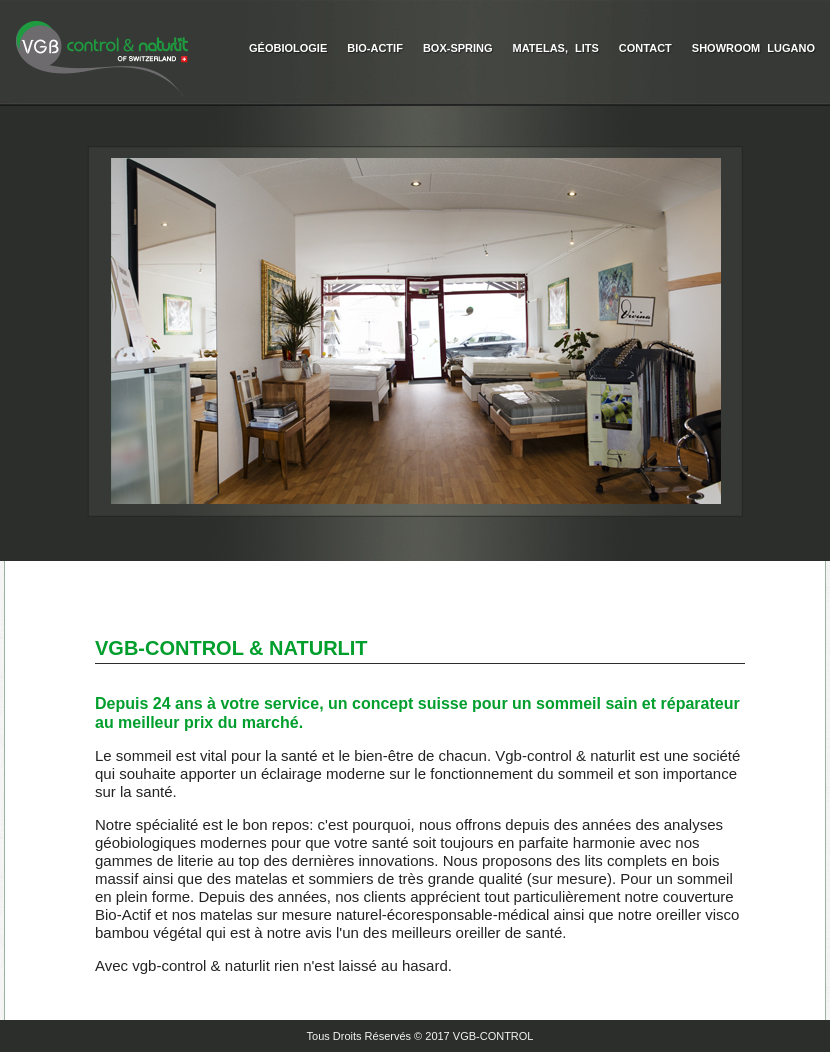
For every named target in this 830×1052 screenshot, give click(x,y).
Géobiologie (288, 48)
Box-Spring (458, 48)
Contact (645, 48)
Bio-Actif (375, 48)
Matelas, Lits (556, 48)
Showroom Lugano (753, 48)
